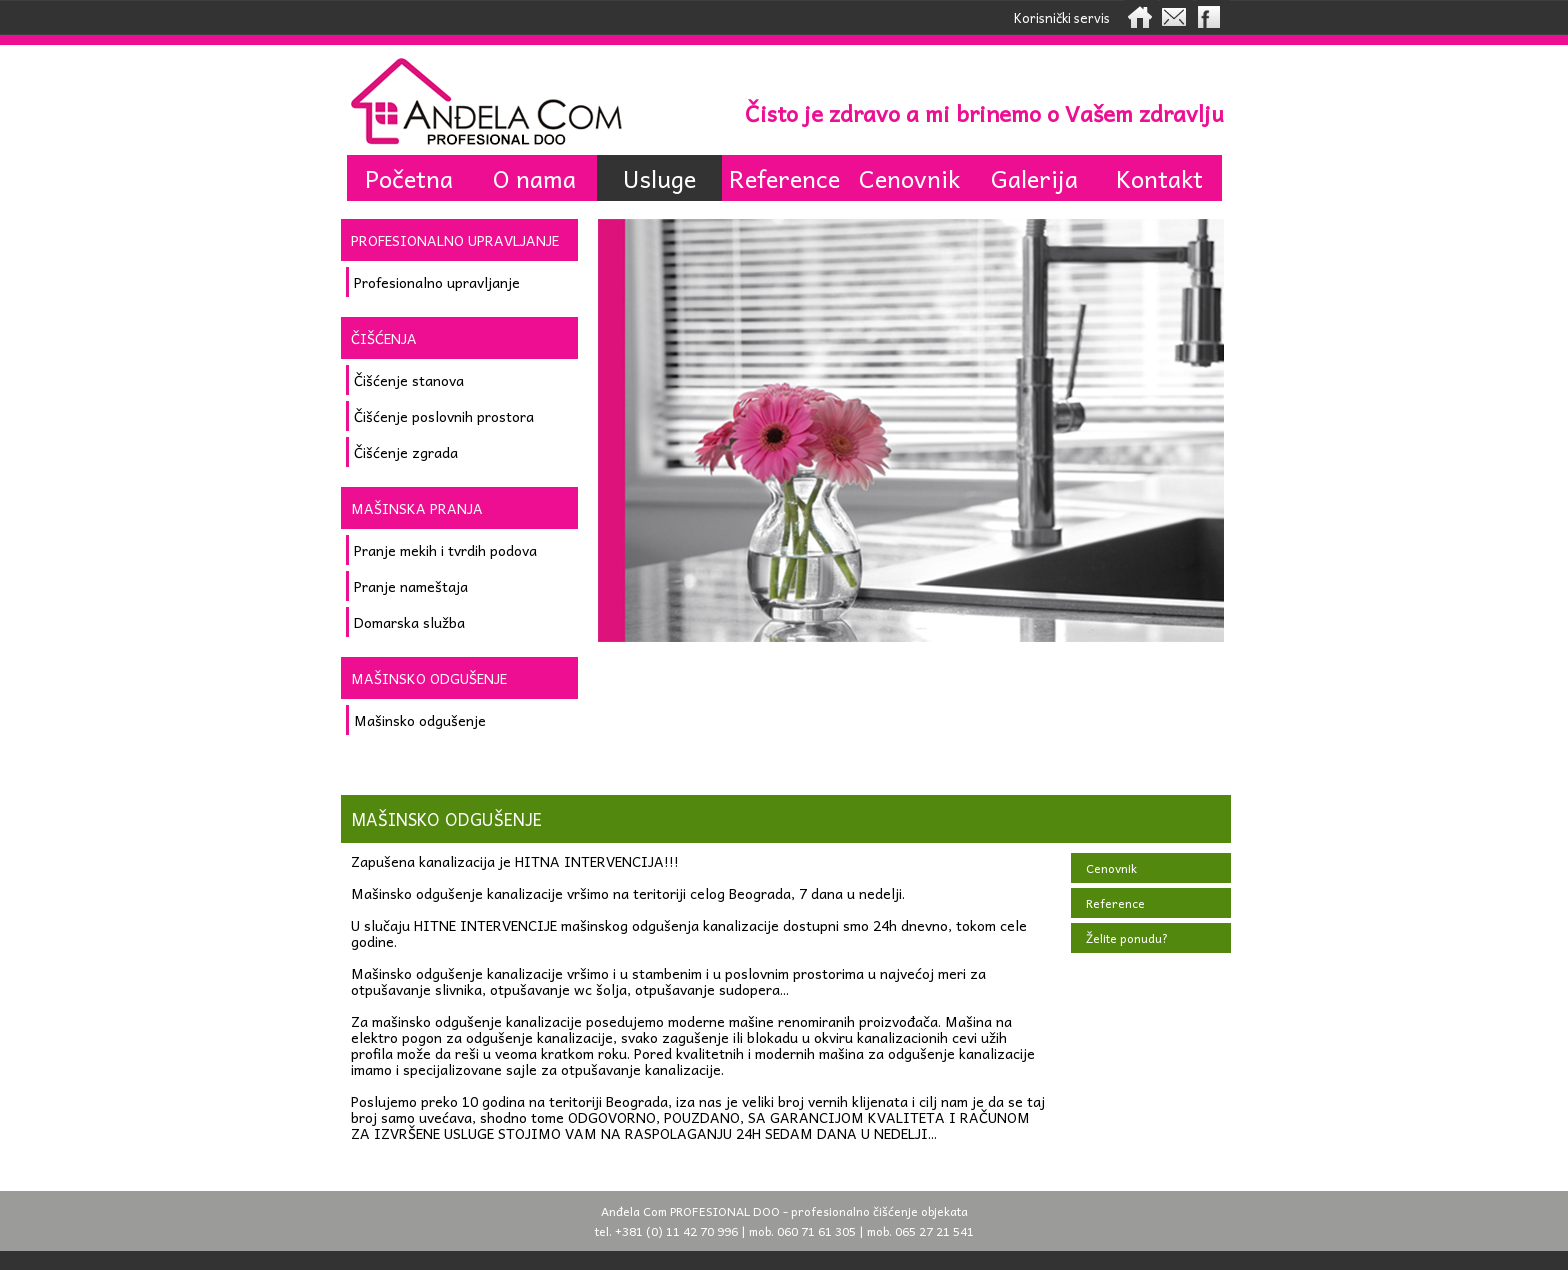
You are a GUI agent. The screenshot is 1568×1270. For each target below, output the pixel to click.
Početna (409, 178)
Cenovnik (909, 178)
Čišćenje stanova (409, 380)
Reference (784, 178)
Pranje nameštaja (411, 586)
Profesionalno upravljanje (437, 282)
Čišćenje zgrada (406, 452)
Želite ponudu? (1127, 938)
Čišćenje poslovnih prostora (444, 416)
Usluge (659, 178)
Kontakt (1159, 178)
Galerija (1034, 178)
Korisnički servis (1062, 17)
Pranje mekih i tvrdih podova (445, 550)
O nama (534, 178)
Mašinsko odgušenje (420, 720)
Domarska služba (409, 622)
